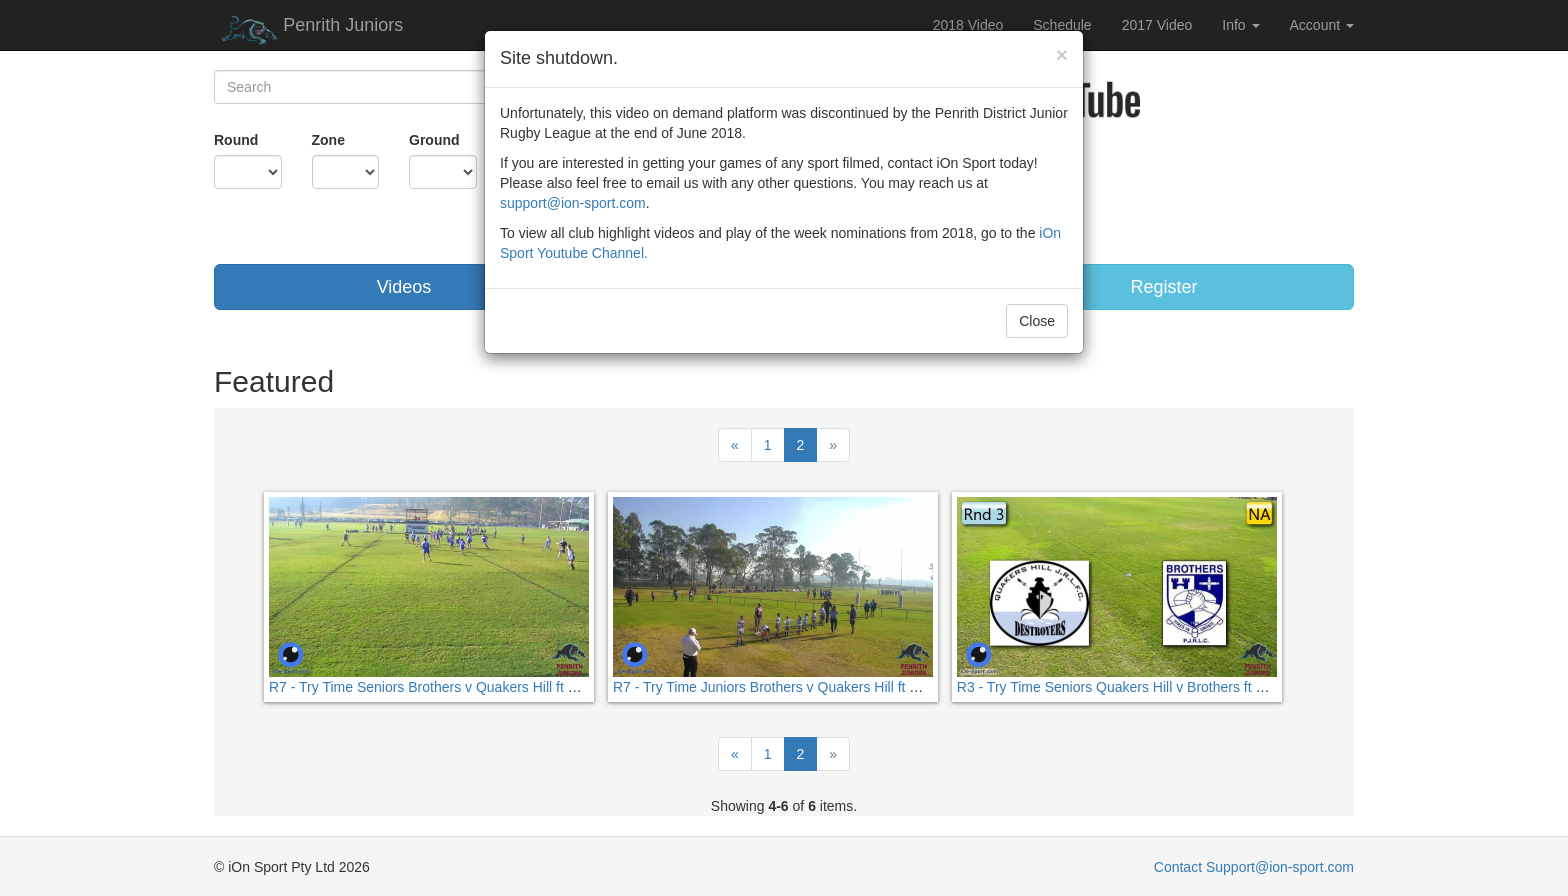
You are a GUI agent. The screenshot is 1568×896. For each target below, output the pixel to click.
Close (1037, 321)
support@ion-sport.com (573, 203)
